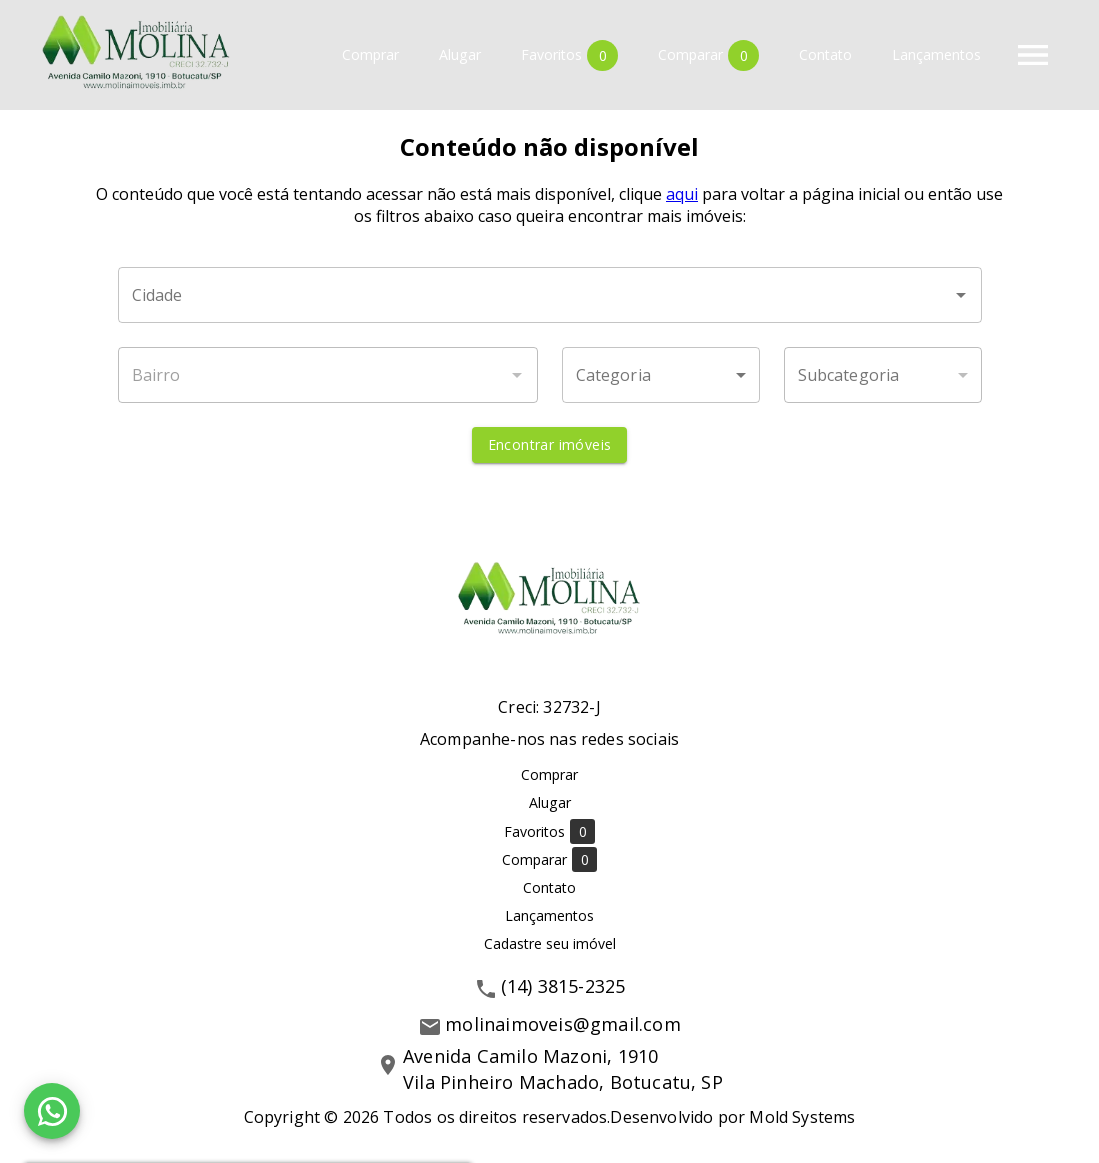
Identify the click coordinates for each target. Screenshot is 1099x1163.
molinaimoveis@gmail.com (562, 1024)
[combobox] (550, 295)
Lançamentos (936, 55)
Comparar (708, 55)
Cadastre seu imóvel (550, 943)
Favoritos (569, 55)
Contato (825, 55)
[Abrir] (961, 295)
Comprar (370, 55)
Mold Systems (802, 1117)
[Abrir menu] (1033, 55)
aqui (682, 194)
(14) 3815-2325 (563, 986)
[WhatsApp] (52, 1111)
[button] (661, 375)
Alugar (460, 55)
